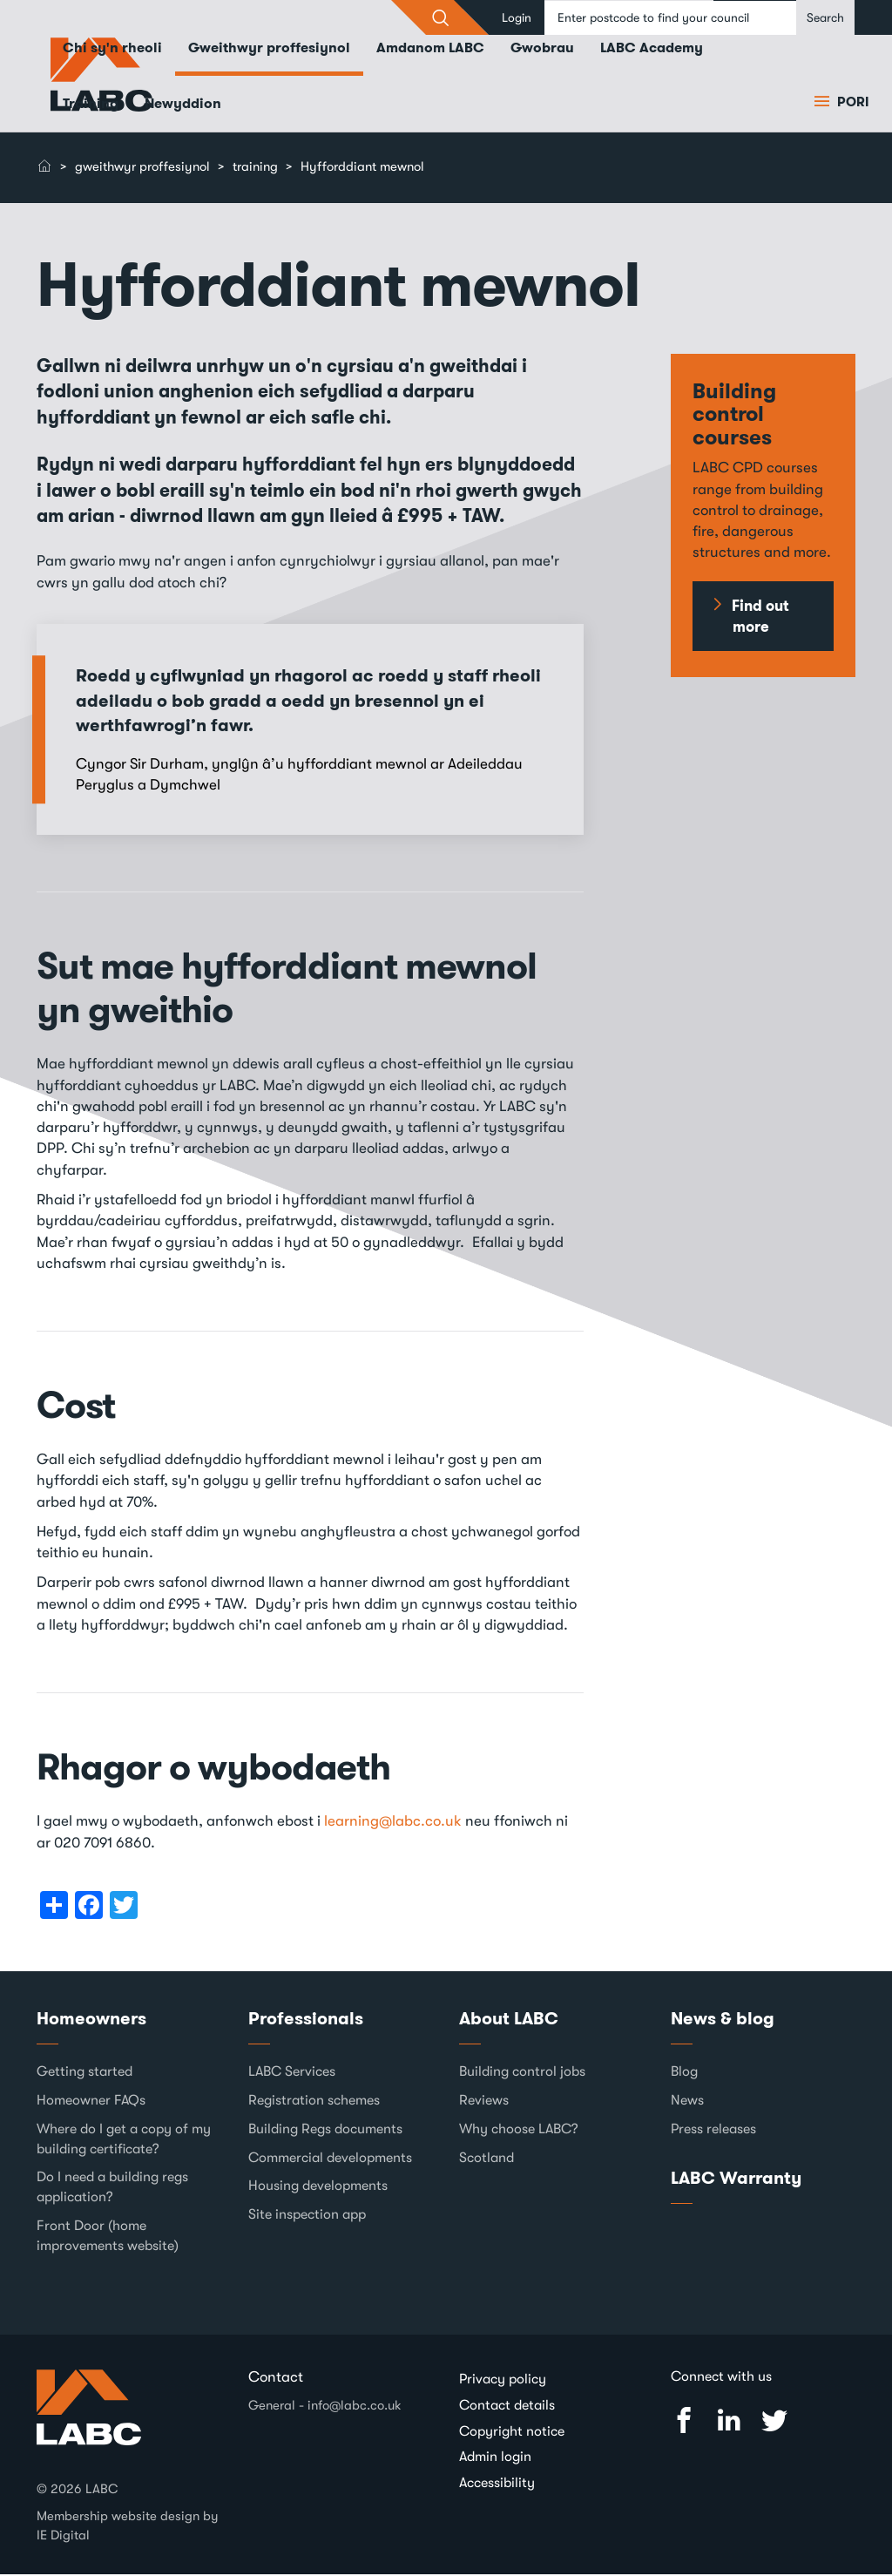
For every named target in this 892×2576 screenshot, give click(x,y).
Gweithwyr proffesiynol (269, 49)
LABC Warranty (736, 2178)
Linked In (729, 2422)
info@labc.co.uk (354, 2406)
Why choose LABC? (518, 2131)
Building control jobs (522, 2073)
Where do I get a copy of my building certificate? (124, 2141)
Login (516, 17)
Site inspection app (307, 2216)
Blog (684, 2073)
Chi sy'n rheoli (112, 49)
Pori (851, 103)
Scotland (486, 2158)
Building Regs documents (325, 2131)
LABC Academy (651, 49)
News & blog (722, 2019)
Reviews (484, 2102)
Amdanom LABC (430, 49)
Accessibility (497, 2484)
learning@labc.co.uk (393, 1822)
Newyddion (183, 105)
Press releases (713, 2131)
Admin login (495, 2458)
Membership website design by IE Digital (128, 2527)
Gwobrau (542, 49)
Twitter (774, 2422)
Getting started (84, 2073)
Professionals (305, 2019)
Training (90, 105)
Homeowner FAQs (91, 2102)
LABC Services (291, 2073)
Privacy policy (502, 2381)
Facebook (684, 2422)
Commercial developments (330, 2158)
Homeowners (91, 2019)
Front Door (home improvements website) (108, 2237)
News (687, 2102)
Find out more (760, 618)
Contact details (507, 2406)
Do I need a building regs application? (112, 2189)
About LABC (508, 2019)
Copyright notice (511, 2432)
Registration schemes (314, 2102)
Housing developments (318, 2187)
